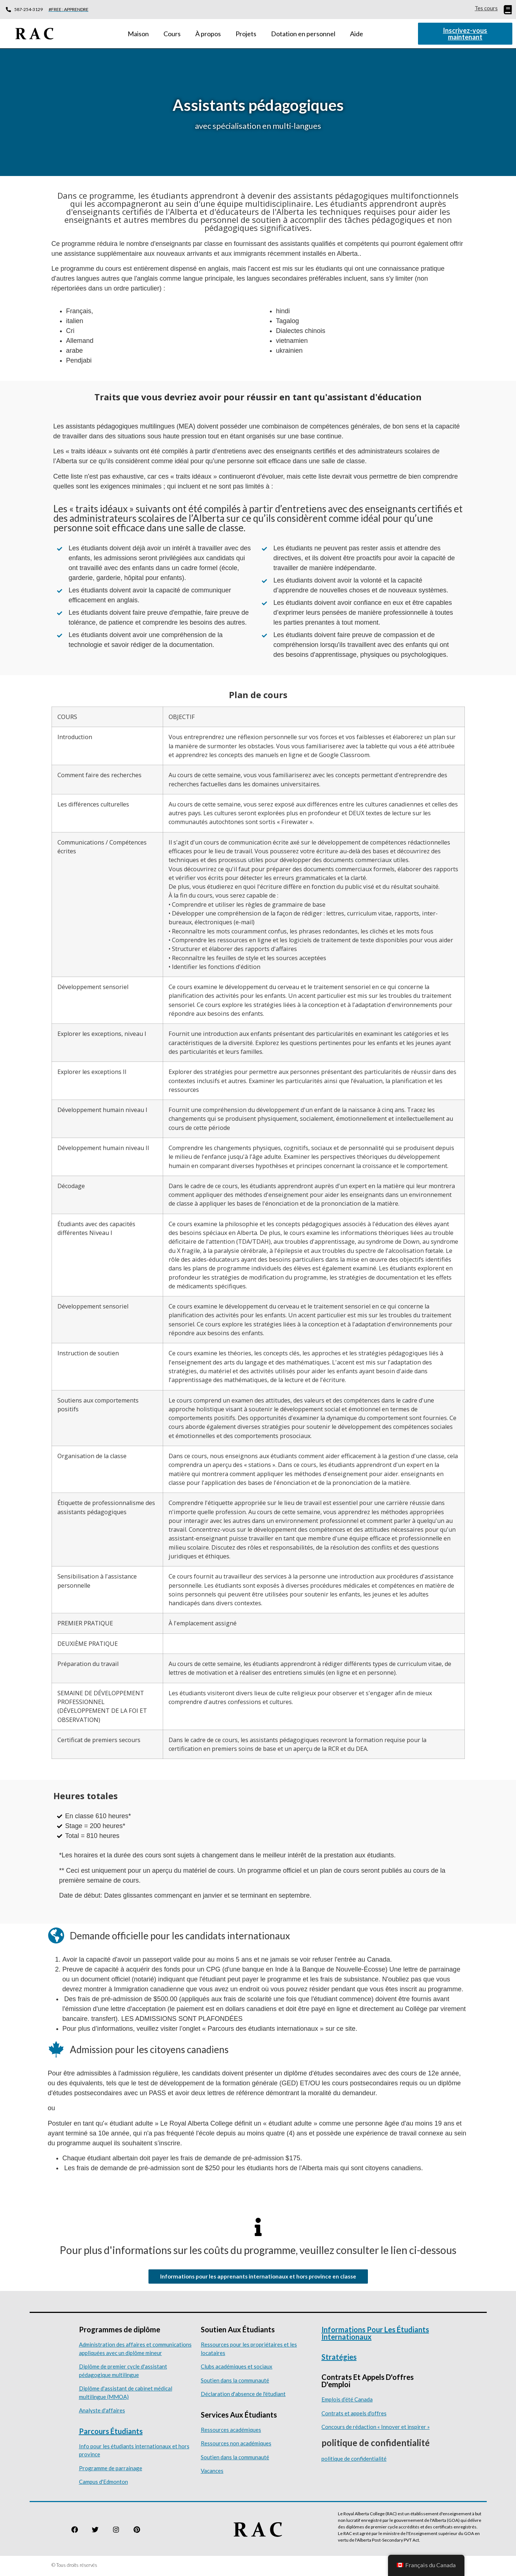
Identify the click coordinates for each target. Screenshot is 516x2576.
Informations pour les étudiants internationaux (375, 2335)
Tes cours (486, 8)
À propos (208, 34)
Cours (172, 34)
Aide (356, 34)
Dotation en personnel (303, 34)
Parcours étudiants (111, 2433)
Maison (138, 34)
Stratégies (339, 2358)
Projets (246, 34)
